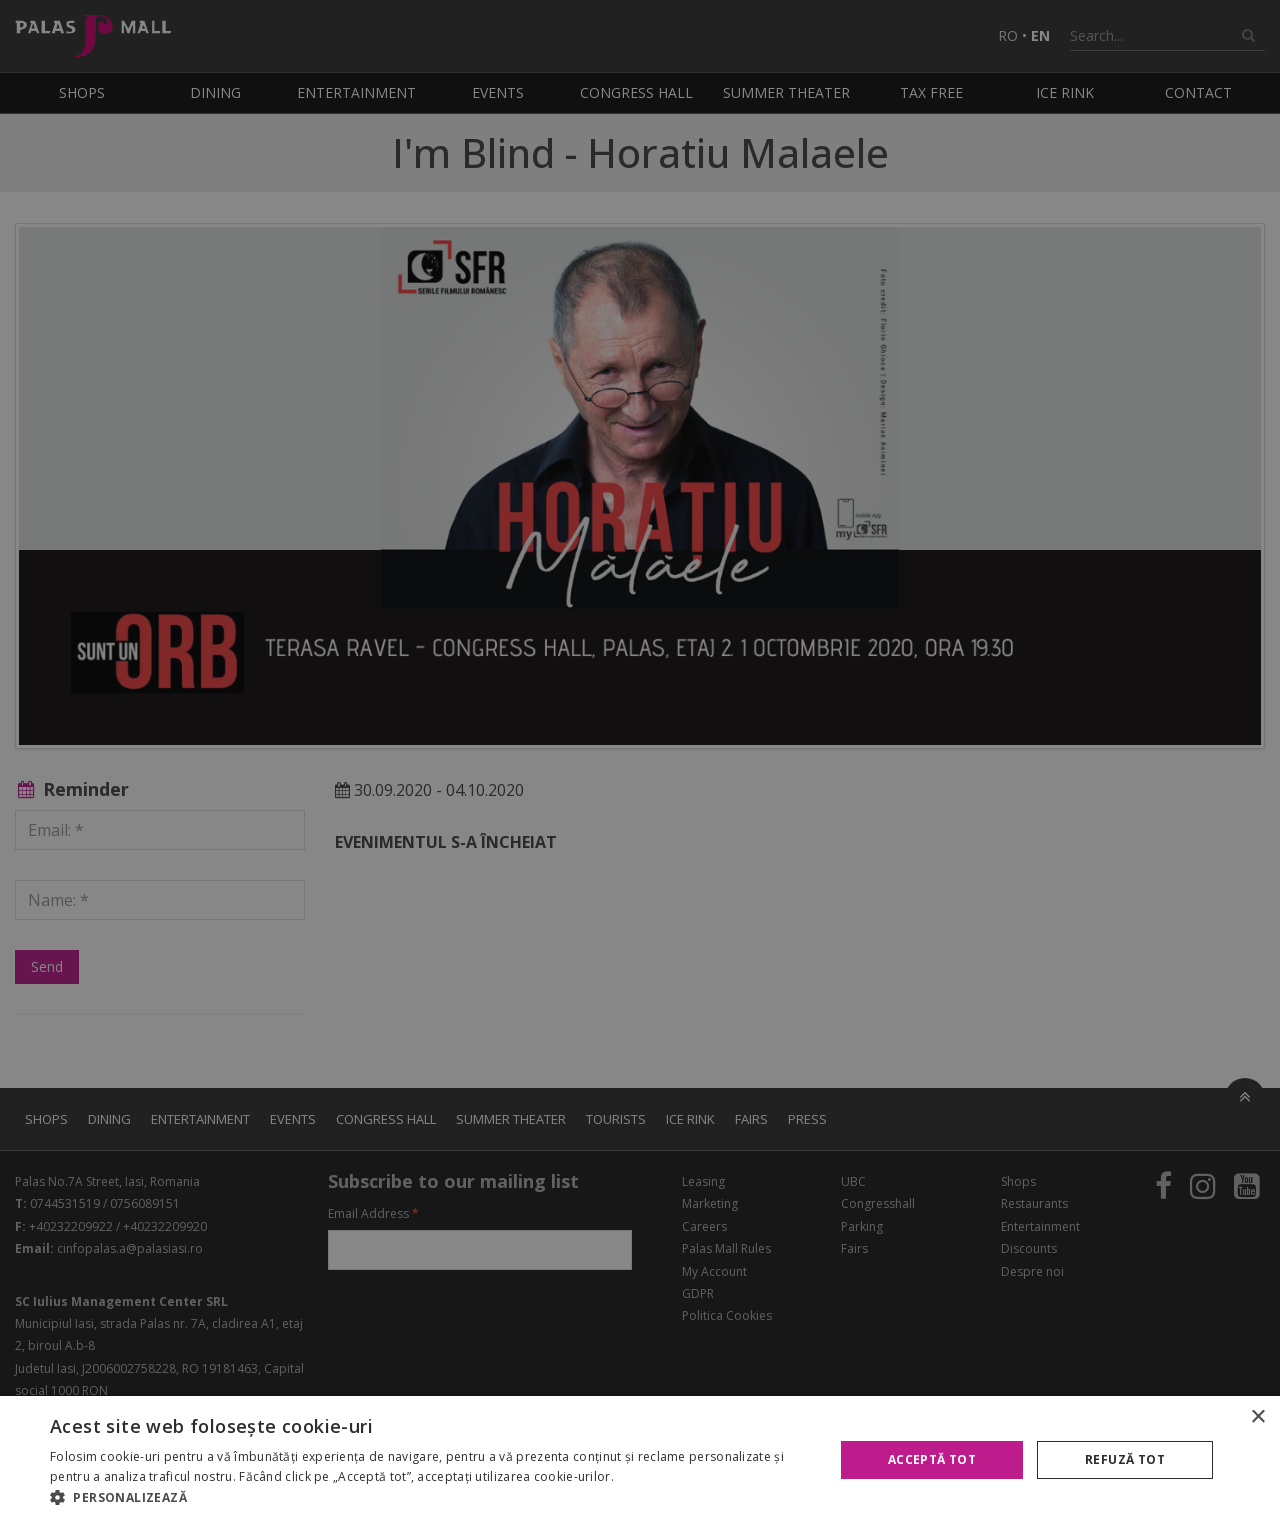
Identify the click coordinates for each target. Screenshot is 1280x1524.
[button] (430, 1498)
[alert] (640, 762)
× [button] (1257, 1417)
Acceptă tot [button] (932, 1459)
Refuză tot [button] (1125, 1459)
